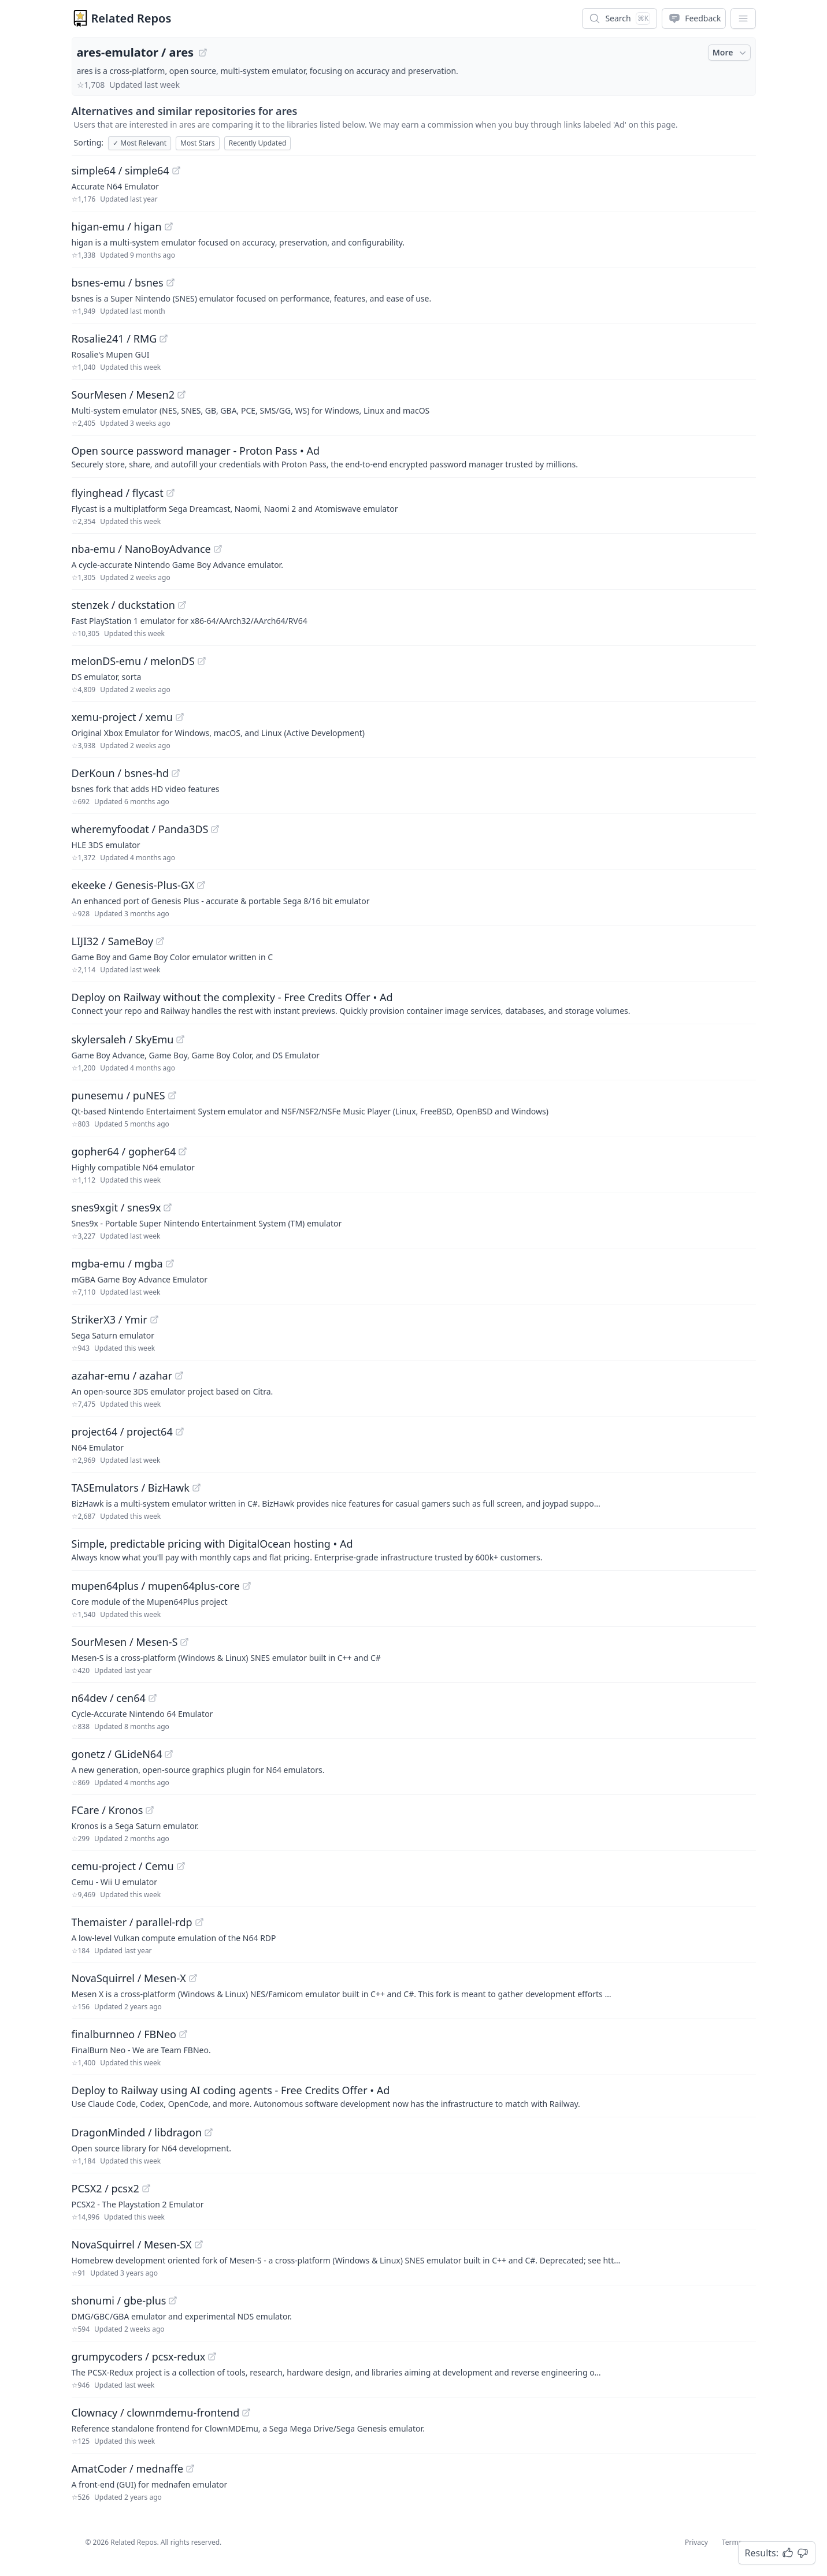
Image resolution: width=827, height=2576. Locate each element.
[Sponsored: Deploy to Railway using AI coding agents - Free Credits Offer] (414, 2096)
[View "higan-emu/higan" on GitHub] (168, 226)
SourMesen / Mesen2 (123, 395)
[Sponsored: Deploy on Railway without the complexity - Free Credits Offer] (414, 1003)
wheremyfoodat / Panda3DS (140, 829)
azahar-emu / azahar (122, 1375)
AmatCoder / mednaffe (128, 2468)
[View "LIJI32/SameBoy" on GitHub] (160, 941)
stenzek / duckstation (124, 605)
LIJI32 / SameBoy (113, 941)
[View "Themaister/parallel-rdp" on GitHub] (199, 1922)
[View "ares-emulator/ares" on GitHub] (202, 52)
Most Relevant (139, 143)
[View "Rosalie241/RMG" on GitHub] (163, 338)
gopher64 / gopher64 (124, 1151)
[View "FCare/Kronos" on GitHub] (149, 1810)
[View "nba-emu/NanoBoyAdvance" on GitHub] (217, 548)
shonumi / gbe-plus (119, 2300)
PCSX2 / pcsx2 (105, 2188)
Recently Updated (258, 143)
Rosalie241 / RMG (114, 338)
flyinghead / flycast (118, 493)
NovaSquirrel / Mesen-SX (132, 2244)
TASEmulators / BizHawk (131, 1488)
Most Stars (197, 143)
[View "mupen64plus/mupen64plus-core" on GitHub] (246, 1585)
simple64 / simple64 (120, 170)
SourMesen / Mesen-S (125, 1642)
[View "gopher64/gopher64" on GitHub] (182, 1151)
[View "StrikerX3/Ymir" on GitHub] (154, 1319)
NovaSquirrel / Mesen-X (129, 1978)
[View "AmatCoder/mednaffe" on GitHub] (190, 2468)
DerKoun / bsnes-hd (120, 773)
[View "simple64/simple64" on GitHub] (176, 170)
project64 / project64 (122, 1431)
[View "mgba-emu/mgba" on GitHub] (170, 1263)
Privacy (696, 2542)
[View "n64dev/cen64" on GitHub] (152, 1698)
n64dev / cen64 (109, 1698)
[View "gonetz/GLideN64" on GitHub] (168, 1754)
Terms (732, 2542)
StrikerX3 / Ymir (109, 1319)
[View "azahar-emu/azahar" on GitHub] (179, 1375)
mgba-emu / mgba (117, 1263)
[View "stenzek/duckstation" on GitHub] (182, 604)
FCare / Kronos (107, 1810)
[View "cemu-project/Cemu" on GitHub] (181, 1866)
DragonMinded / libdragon (137, 2132)
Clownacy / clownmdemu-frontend (156, 2412)
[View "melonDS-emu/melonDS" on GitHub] (201, 661)
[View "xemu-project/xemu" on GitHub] (179, 717)
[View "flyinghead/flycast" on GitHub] (170, 492)
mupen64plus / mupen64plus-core (156, 1586)
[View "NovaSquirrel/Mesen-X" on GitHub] (193, 1978)
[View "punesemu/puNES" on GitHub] (172, 1095)
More (730, 52)
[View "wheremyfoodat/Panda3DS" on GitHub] (215, 829)
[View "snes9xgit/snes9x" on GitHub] (167, 1207)
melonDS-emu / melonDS (133, 661)
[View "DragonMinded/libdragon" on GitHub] (208, 2132)
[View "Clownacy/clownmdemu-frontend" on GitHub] (246, 2412)
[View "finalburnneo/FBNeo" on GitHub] (183, 2034)
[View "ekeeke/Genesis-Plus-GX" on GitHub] (201, 885)
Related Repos (131, 18)
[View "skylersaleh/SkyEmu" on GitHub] (180, 1039)
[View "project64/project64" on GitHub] (179, 1431)
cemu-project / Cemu (123, 1866)
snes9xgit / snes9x (116, 1207)
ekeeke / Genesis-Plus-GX (133, 885)
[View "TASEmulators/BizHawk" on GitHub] (196, 1487)
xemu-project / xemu (122, 717)
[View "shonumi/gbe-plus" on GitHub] (172, 2300)
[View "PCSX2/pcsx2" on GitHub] (146, 2188)
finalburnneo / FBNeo (124, 2034)
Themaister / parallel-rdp (132, 1922)
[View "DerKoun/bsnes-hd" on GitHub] (175, 773)
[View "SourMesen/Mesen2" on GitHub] (181, 394)
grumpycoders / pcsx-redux (139, 2356)
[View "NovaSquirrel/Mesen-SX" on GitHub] (198, 2244)
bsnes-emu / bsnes (118, 282)
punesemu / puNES (118, 1095)
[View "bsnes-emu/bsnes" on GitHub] (170, 282)
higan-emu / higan (117, 226)
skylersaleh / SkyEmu (123, 1039)
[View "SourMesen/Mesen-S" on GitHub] (184, 1641)
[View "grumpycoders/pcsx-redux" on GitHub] (212, 2356)
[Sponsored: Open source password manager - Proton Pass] (414, 456)
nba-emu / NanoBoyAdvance (141, 549)
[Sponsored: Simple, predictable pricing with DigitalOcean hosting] (414, 1549)
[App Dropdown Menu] (743, 18)
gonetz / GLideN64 (117, 1754)
